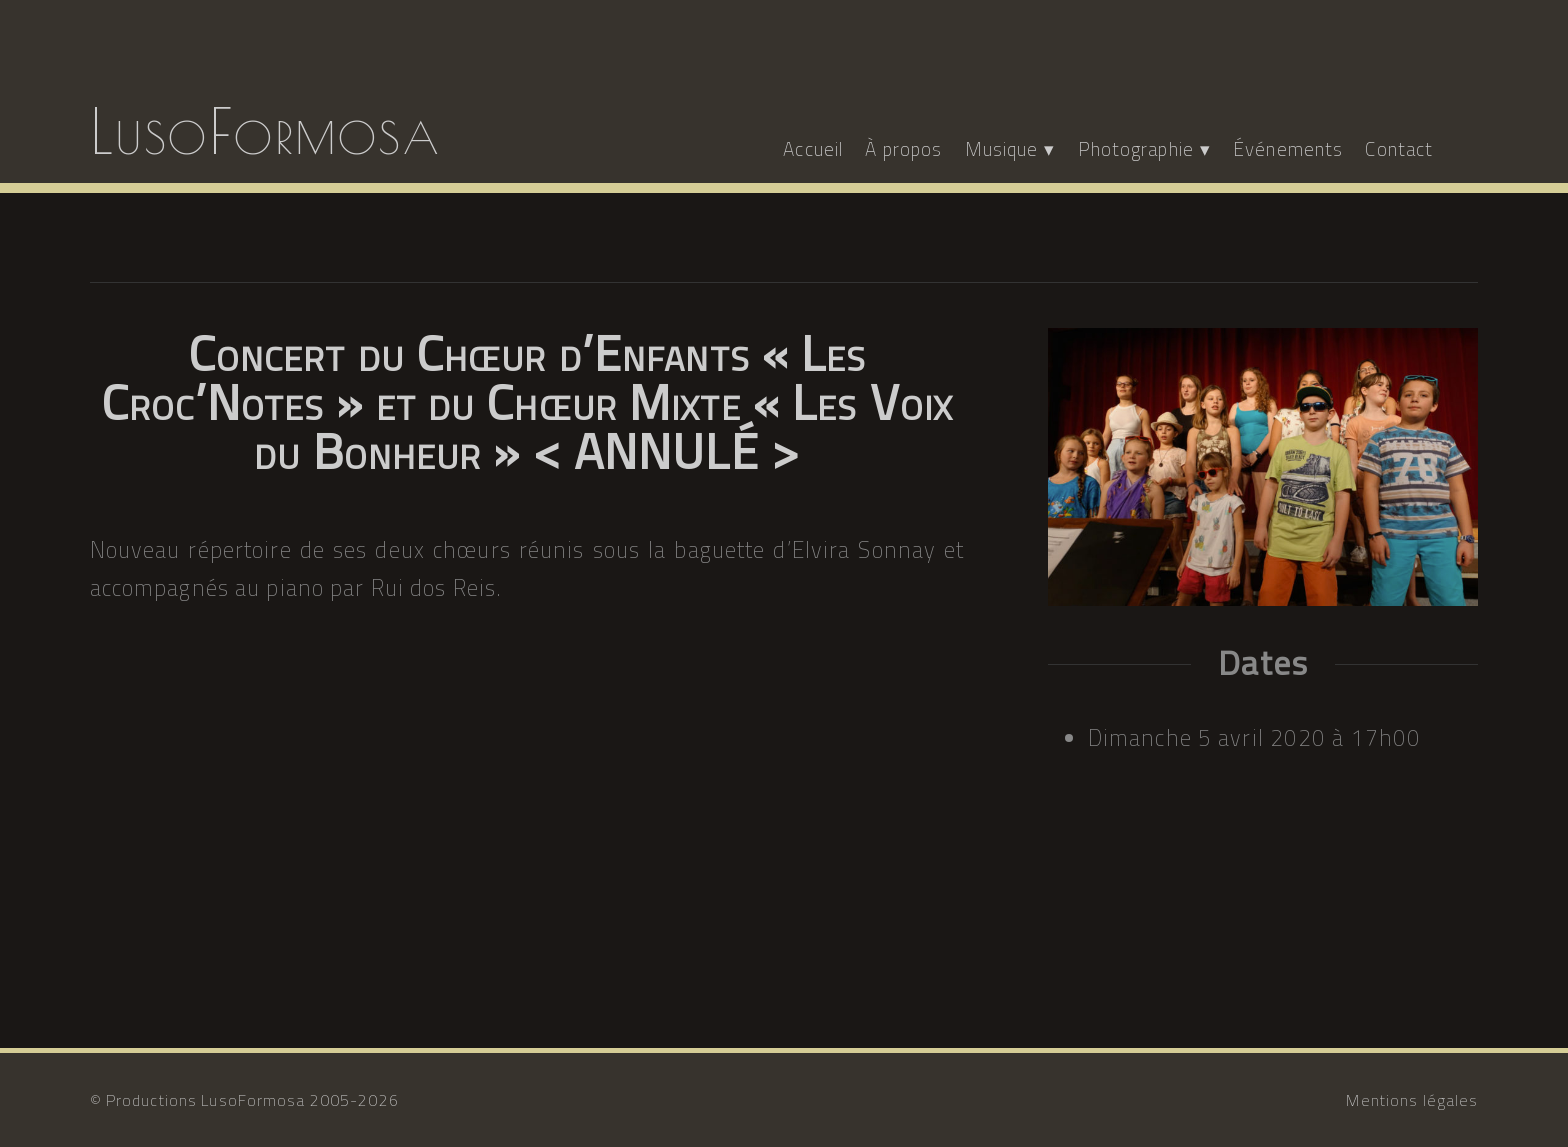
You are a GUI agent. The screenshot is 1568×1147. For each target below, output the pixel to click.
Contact (1399, 148)
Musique (1002, 148)
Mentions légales (1412, 1100)
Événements (1288, 148)
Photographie (1136, 148)
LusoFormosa (266, 131)
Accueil (813, 148)
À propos (903, 148)
